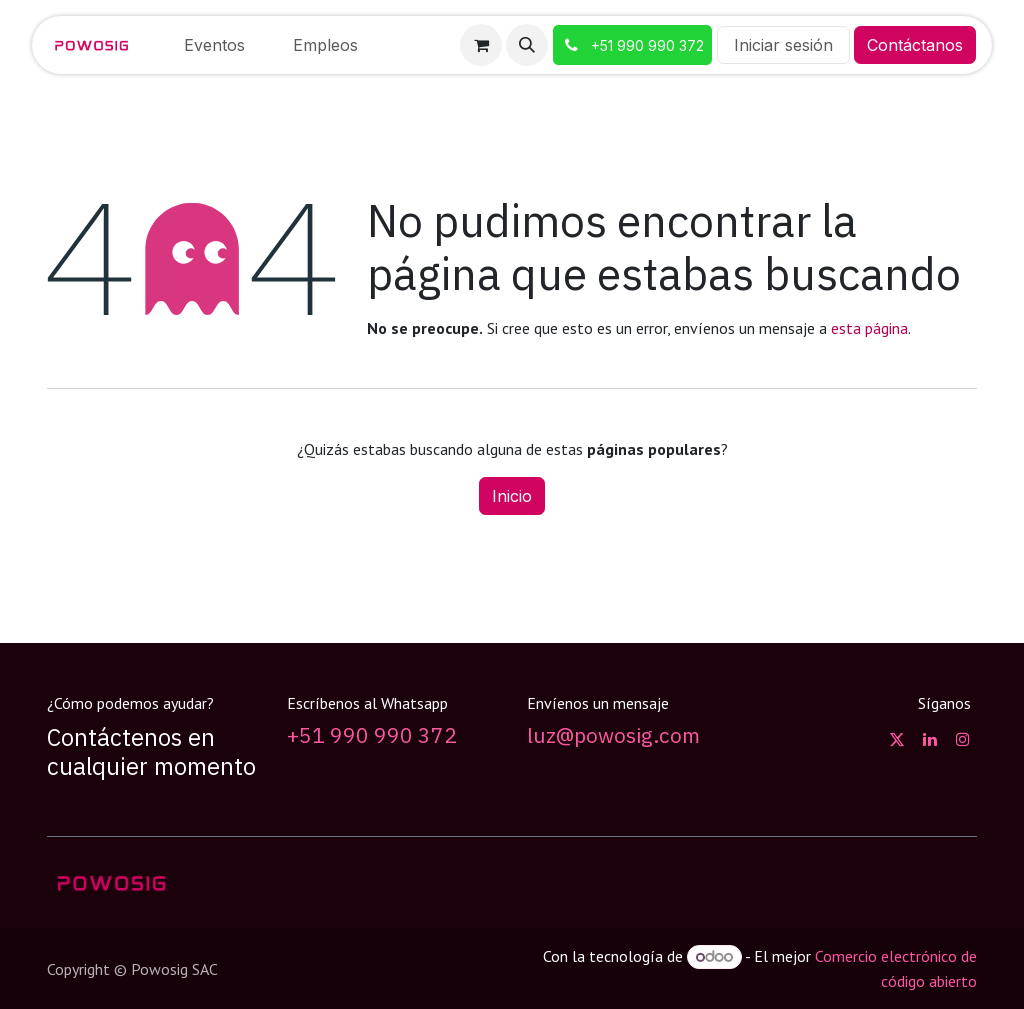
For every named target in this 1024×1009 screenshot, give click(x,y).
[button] (527, 45)
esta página (869, 328)
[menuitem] (214, 45)
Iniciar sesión (783, 45)
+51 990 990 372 (372, 735)
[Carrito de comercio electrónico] (481, 45)
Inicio (512, 496)
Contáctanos (915, 45)
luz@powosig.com (613, 735)
